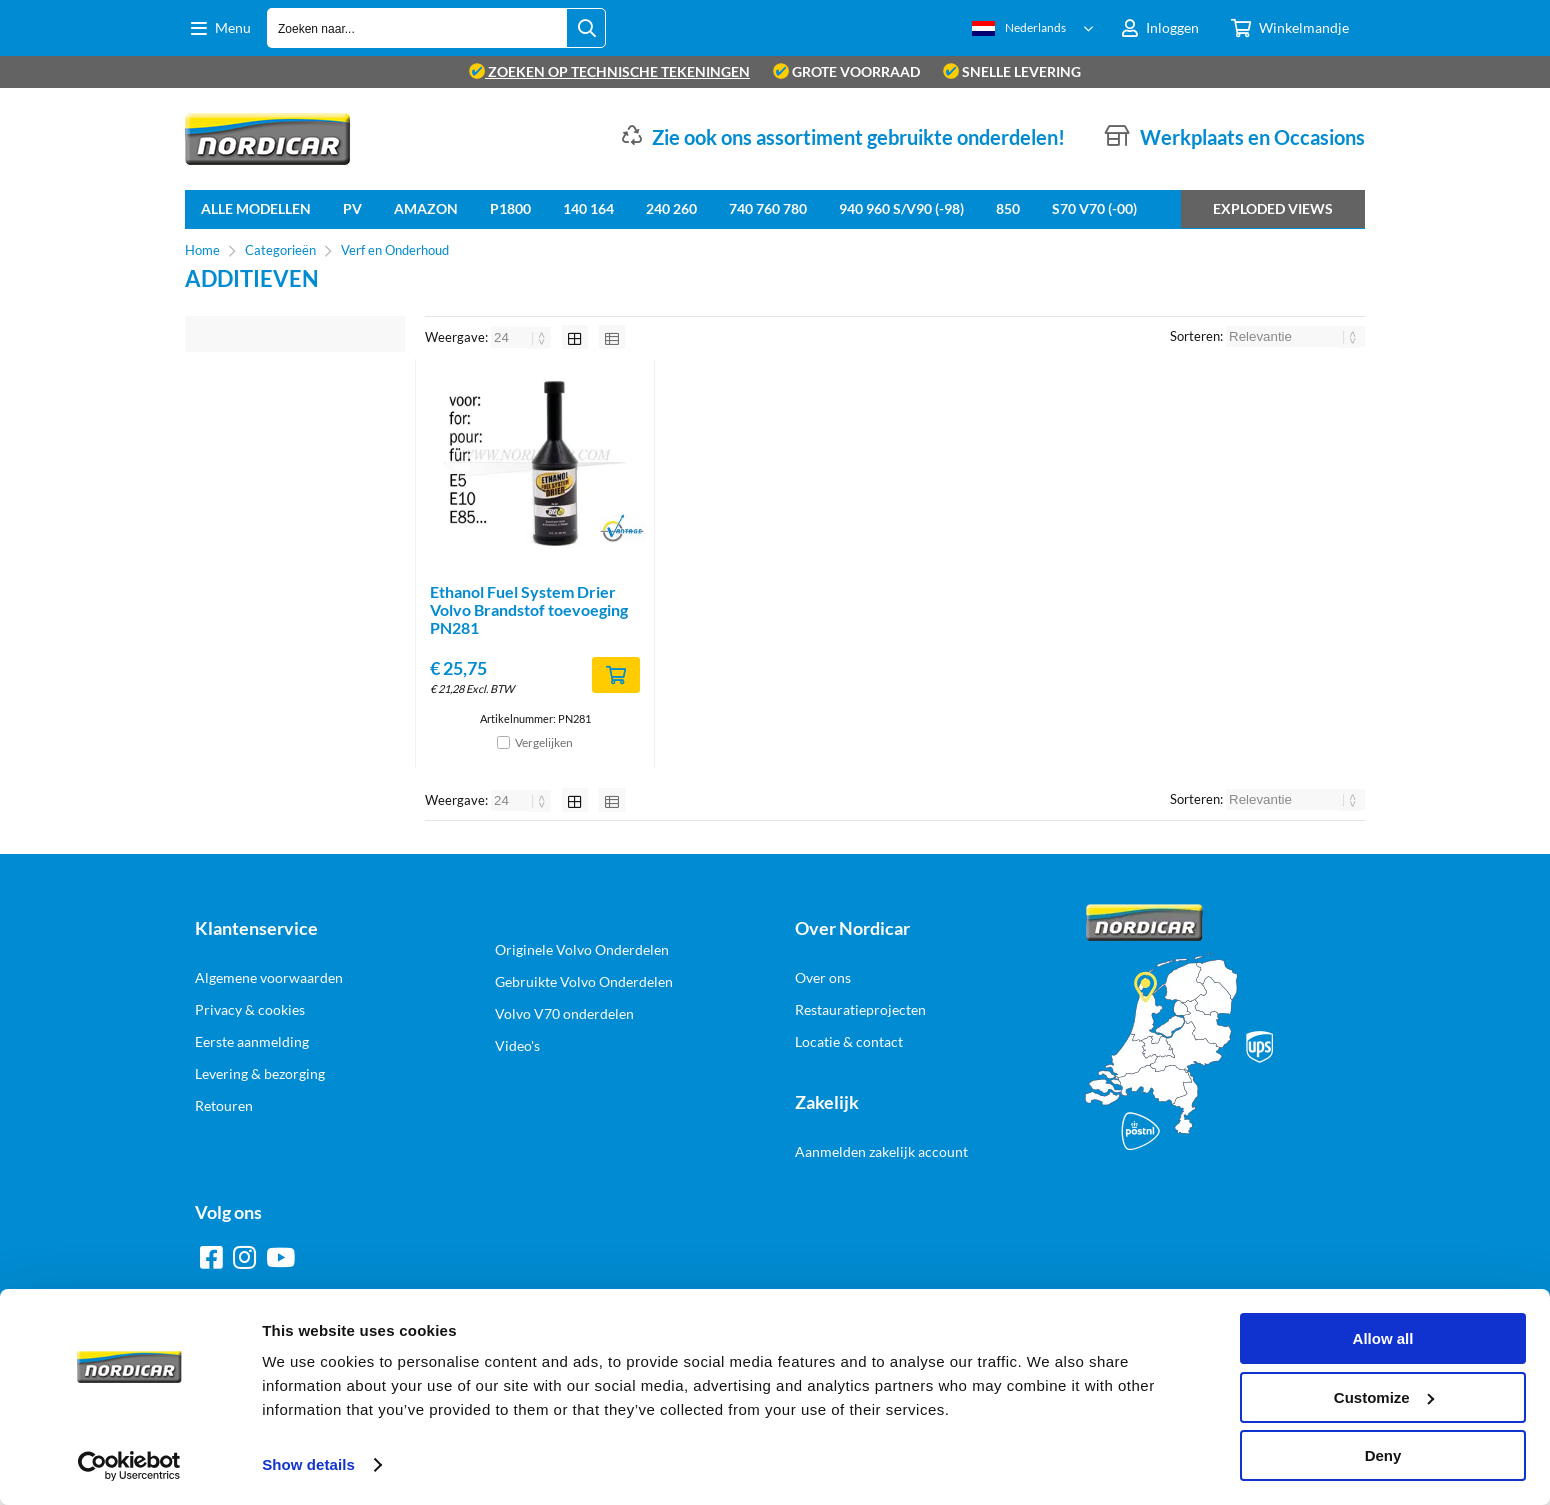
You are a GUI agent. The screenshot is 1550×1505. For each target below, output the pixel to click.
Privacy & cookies (250, 1009)
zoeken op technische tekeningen (609, 71)
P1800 (510, 208)
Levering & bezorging (260, 1073)
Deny (1383, 1455)
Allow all (1383, 1338)
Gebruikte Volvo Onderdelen (584, 981)
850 (1008, 208)
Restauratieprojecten (860, 1009)
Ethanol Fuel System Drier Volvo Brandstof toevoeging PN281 (529, 609)
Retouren (224, 1105)
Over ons (823, 977)
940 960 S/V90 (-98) (901, 208)
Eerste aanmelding (252, 1041)
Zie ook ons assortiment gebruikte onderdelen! (858, 137)
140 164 (588, 208)
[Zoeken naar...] (586, 28)
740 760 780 (768, 208)
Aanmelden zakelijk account (881, 1151)
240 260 (671, 208)
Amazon (426, 208)
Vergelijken (544, 742)
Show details (308, 1464)
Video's (517, 1045)
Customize (1384, 1397)
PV (352, 208)
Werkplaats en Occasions (1252, 137)
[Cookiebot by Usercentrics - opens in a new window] (129, 1466)
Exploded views (1273, 208)
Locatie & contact (849, 1041)
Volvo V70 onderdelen (564, 1013)
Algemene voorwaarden (269, 977)
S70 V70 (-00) (1094, 208)
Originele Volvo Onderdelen (582, 949)
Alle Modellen (256, 208)
